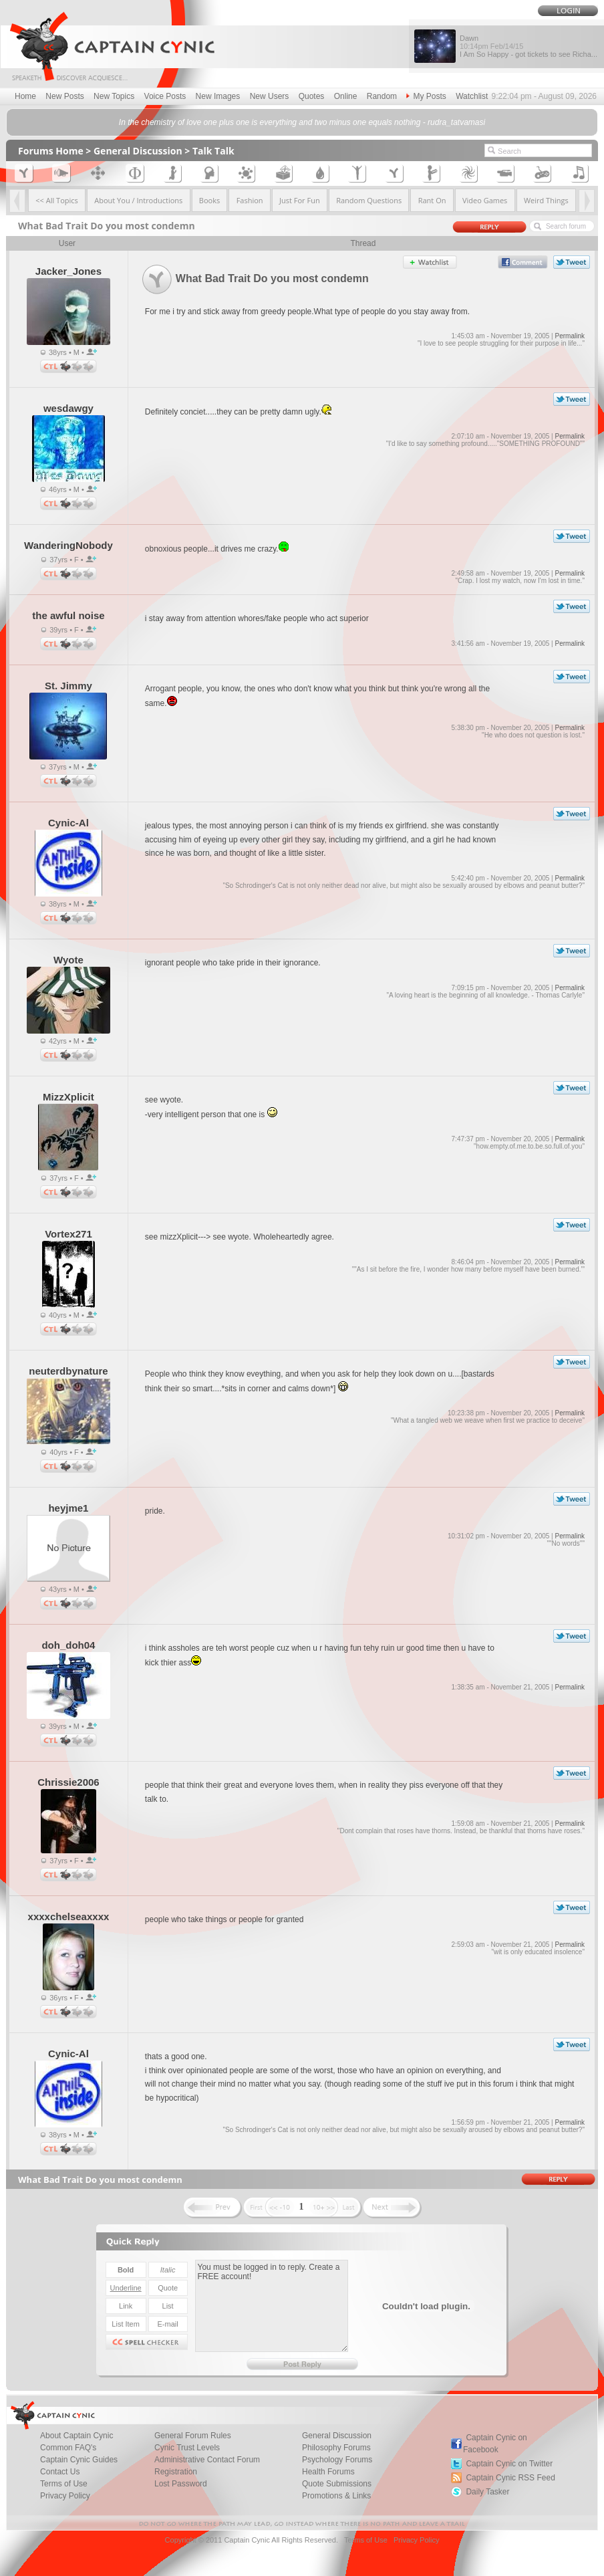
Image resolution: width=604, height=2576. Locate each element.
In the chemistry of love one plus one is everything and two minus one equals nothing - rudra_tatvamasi (302, 122)
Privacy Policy (65, 2495)
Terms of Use (366, 2540)
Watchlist (472, 96)
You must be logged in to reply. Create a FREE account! (271, 2306)
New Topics (114, 96)
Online (345, 96)
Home (25, 96)
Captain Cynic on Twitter (509, 2463)
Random (382, 96)
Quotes (312, 96)
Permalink (569, 336)
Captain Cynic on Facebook (495, 2443)
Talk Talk (213, 150)
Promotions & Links (336, 2495)
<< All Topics (56, 200)
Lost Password (180, 2483)
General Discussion (138, 150)
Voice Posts (165, 96)
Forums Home (51, 150)
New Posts (64, 96)
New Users (269, 96)
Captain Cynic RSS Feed (510, 2477)
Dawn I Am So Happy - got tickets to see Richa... (528, 46)
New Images (218, 96)
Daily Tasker (487, 2491)
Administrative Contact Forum (207, 2459)
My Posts (426, 96)
